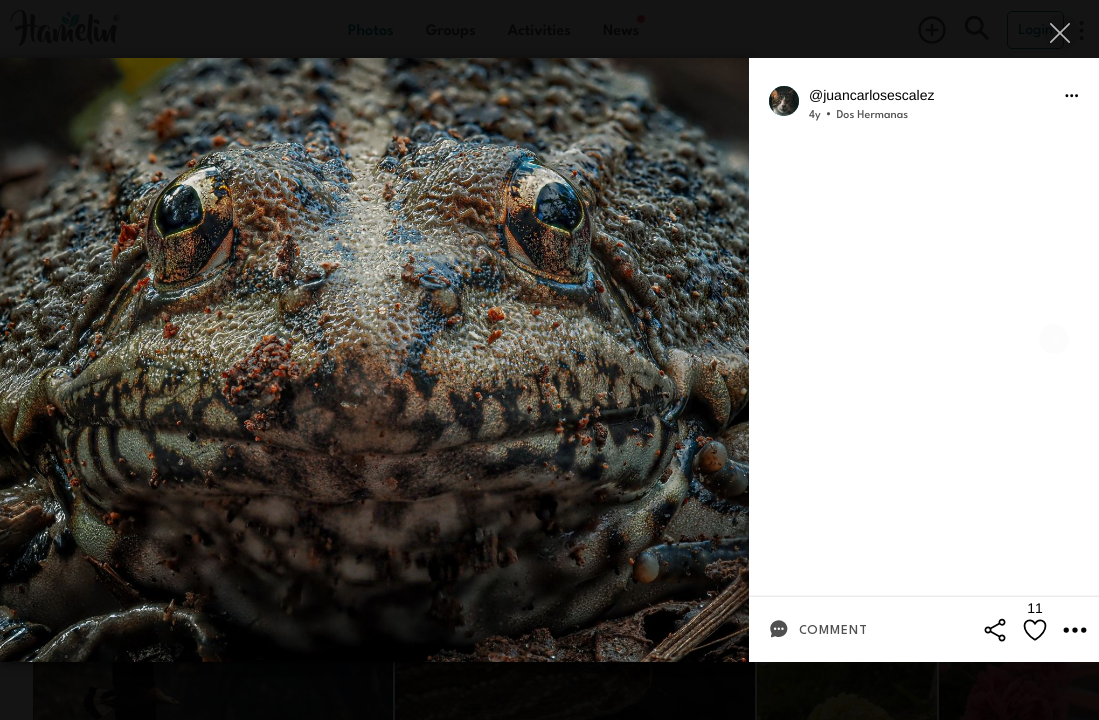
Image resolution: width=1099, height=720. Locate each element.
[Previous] (45, 339)
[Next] (1054, 339)
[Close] (1061, 32)
